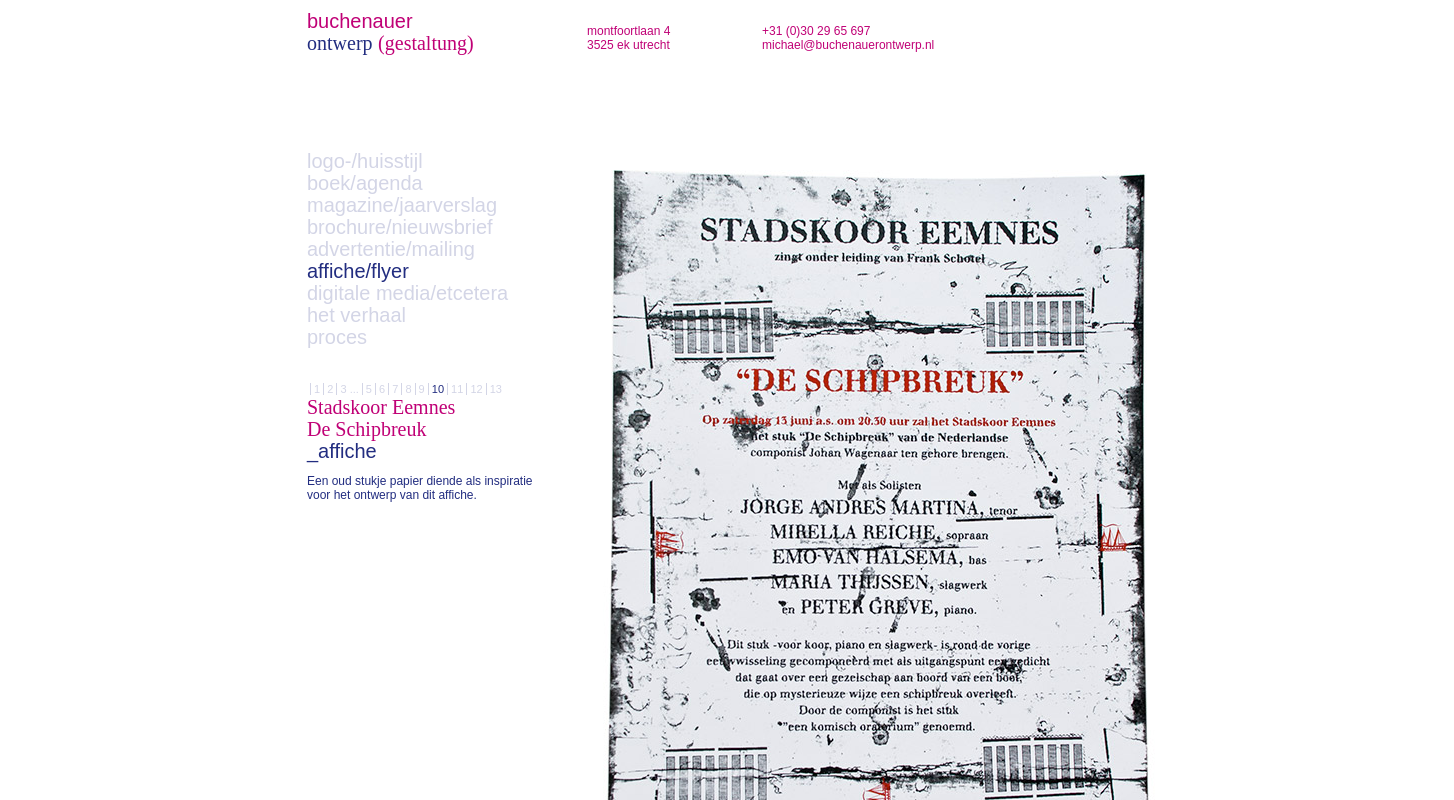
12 (476, 389)
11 (457, 389)
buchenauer (360, 21)
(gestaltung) (426, 43)
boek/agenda (365, 183)
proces (337, 337)
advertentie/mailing (391, 249)
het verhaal (356, 315)
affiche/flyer (358, 271)
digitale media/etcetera (407, 293)
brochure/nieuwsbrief (400, 227)
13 (496, 389)
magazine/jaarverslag (402, 205)
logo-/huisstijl (365, 161)
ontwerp (340, 43)
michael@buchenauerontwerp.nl (848, 45)
